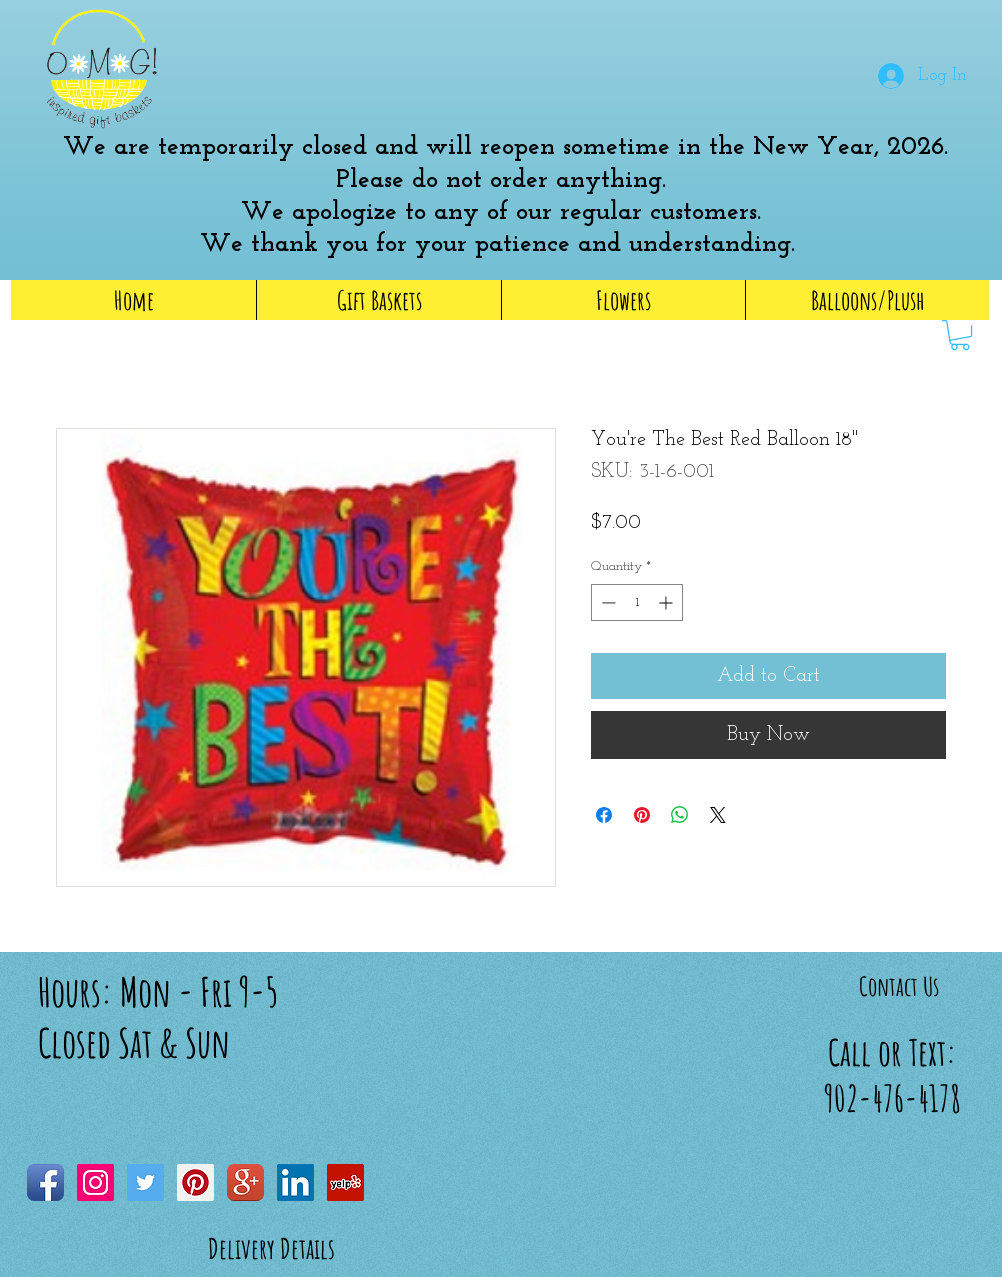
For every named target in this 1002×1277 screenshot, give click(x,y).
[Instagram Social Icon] (95, 1182)
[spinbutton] (637, 602)
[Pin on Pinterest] (642, 815)
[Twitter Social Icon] (145, 1182)
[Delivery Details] (271, 1248)
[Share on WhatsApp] (680, 815)
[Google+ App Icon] (245, 1182)
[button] (579, 59)
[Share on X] (718, 815)
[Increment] (667, 602)
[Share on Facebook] (604, 815)
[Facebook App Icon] (45, 1182)
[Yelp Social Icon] (345, 1182)
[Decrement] (606, 602)
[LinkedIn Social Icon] (295, 1182)
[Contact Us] (899, 986)
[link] (960, 335)
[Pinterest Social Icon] (195, 1182)
